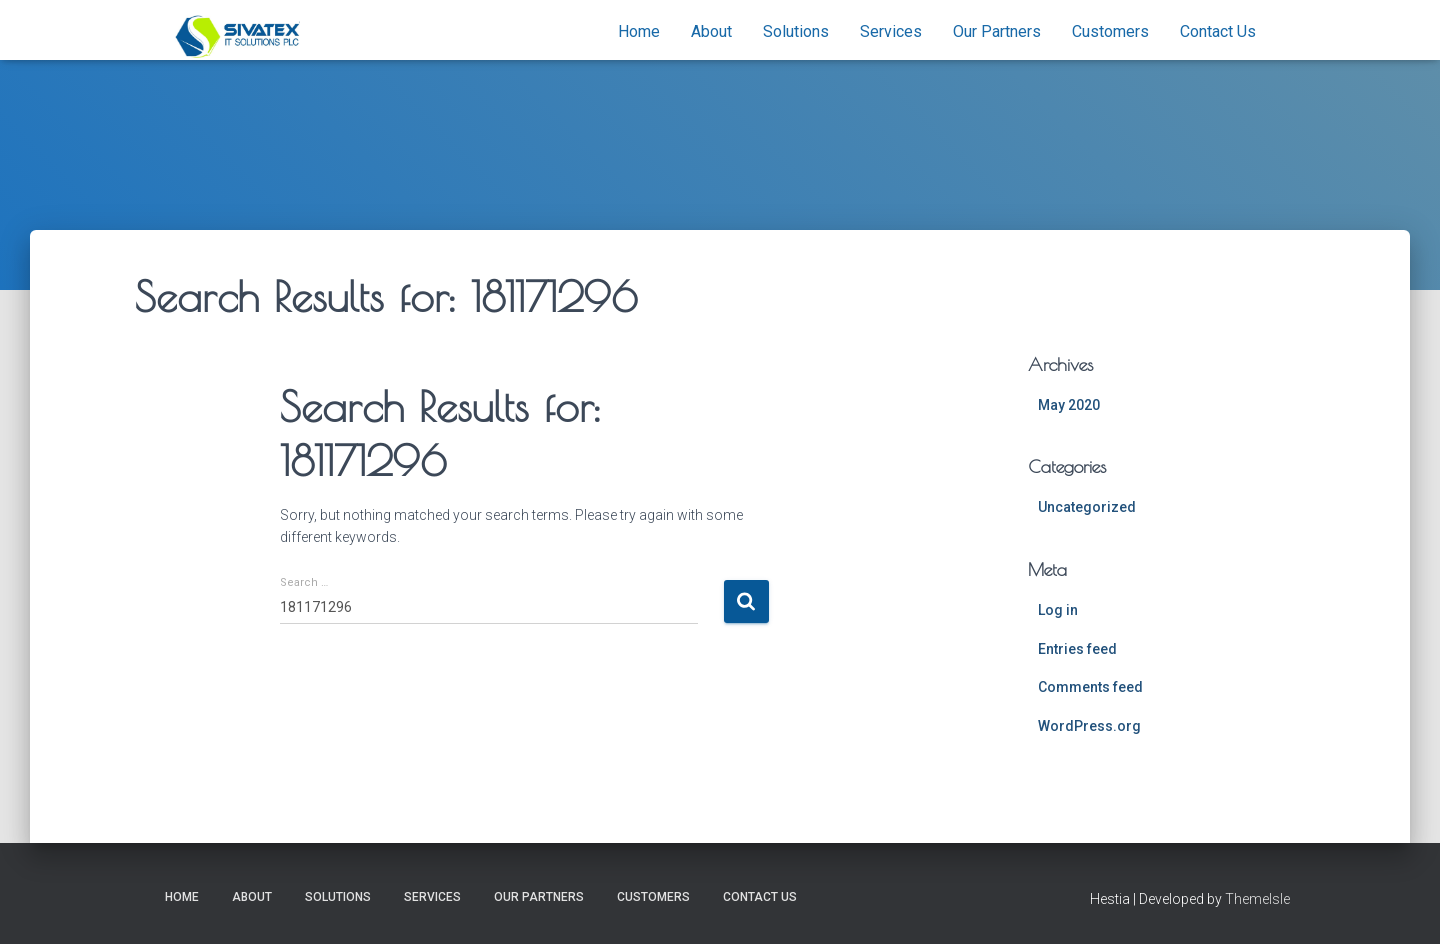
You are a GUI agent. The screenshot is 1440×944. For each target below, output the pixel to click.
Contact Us (1218, 31)
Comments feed (1090, 687)
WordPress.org (1089, 726)
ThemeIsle (1257, 899)
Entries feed (1077, 649)
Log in (1058, 610)
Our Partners (997, 31)
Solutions (796, 31)
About (711, 31)
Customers (1110, 31)
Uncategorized (1087, 507)
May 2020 (1069, 405)
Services (891, 31)
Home (639, 31)
